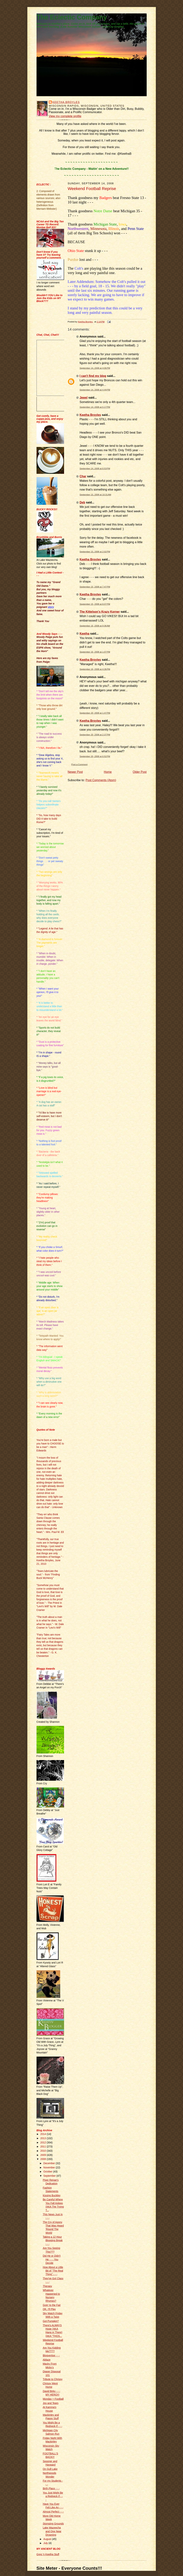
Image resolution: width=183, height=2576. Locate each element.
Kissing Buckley (51, 2195)
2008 (43, 2159)
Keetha (84, 633)
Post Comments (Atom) (101, 780)
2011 (43, 2146)
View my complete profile (65, 116)
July (45, 2543)
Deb (82, 502)
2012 (43, 2142)
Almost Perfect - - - (53, 2511)
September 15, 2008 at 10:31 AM (95, 494)
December (49, 2163)
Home (108, 771)
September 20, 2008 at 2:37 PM (95, 734)
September (49, 2175)
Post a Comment (79, 764)
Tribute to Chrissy (52, 2379)
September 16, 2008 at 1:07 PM (95, 652)
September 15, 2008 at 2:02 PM (95, 551)
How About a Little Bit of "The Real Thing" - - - (53, 2271)
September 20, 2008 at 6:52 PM (95, 756)
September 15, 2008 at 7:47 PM (95, 586)
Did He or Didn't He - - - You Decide (52, 2259)
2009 (43, 2155)
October (48, 2171)
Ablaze (46, 2359)
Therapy (47, 2286)
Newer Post (75, 771)
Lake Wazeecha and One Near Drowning (52, 2531)
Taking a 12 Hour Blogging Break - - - (53, 2240)
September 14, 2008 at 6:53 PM (95, 468)
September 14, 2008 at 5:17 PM (95, 407)
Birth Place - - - (51, 2488)
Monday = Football (53, 2399)
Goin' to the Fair (52, 2305)
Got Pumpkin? (51, 2321)
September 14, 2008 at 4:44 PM (95, 389)
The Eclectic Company (72, 17)
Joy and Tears (50, 2403)
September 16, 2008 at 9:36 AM (95, 625)
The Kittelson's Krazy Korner (100, 611)
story (51, 607)
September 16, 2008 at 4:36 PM (95, 669)
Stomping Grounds (53, 2523)
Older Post (140, 771)
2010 (43, 2150)
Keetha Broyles (66, 102)
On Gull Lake (50, 2469)
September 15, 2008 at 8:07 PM (95, 604)
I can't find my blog (93, 375)
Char (83, 476)
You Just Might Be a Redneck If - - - (53, 2496)
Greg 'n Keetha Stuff (48, 2554)
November (49, 2167)
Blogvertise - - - (51, 2355)
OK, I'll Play (49, 2309)
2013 (43, 2138)
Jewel (84, 397)
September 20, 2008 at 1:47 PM (95, 713)
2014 (43, 2134)
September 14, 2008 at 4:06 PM (95, 368)
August (47, 2539)
